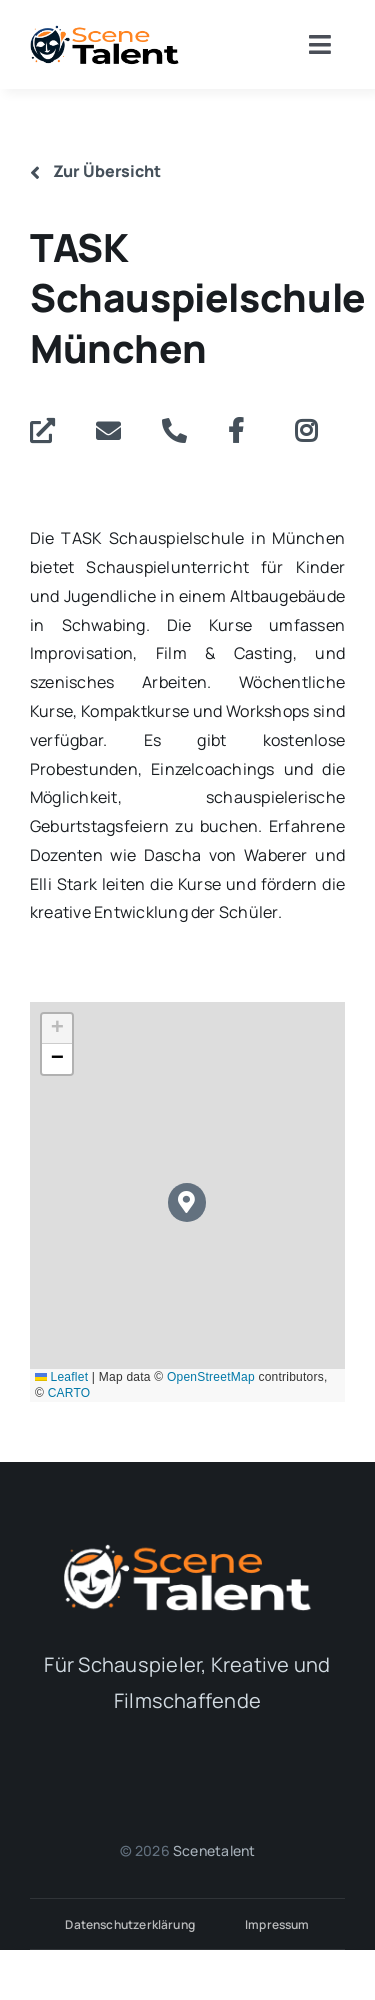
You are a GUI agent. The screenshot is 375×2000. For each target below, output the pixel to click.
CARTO (69, 1393)
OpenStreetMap (211, 1377)
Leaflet (61, 1377)
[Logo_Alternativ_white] (188, 1550)
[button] (187, 1202)
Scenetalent (214, 1850)
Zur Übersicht (95, 171)
